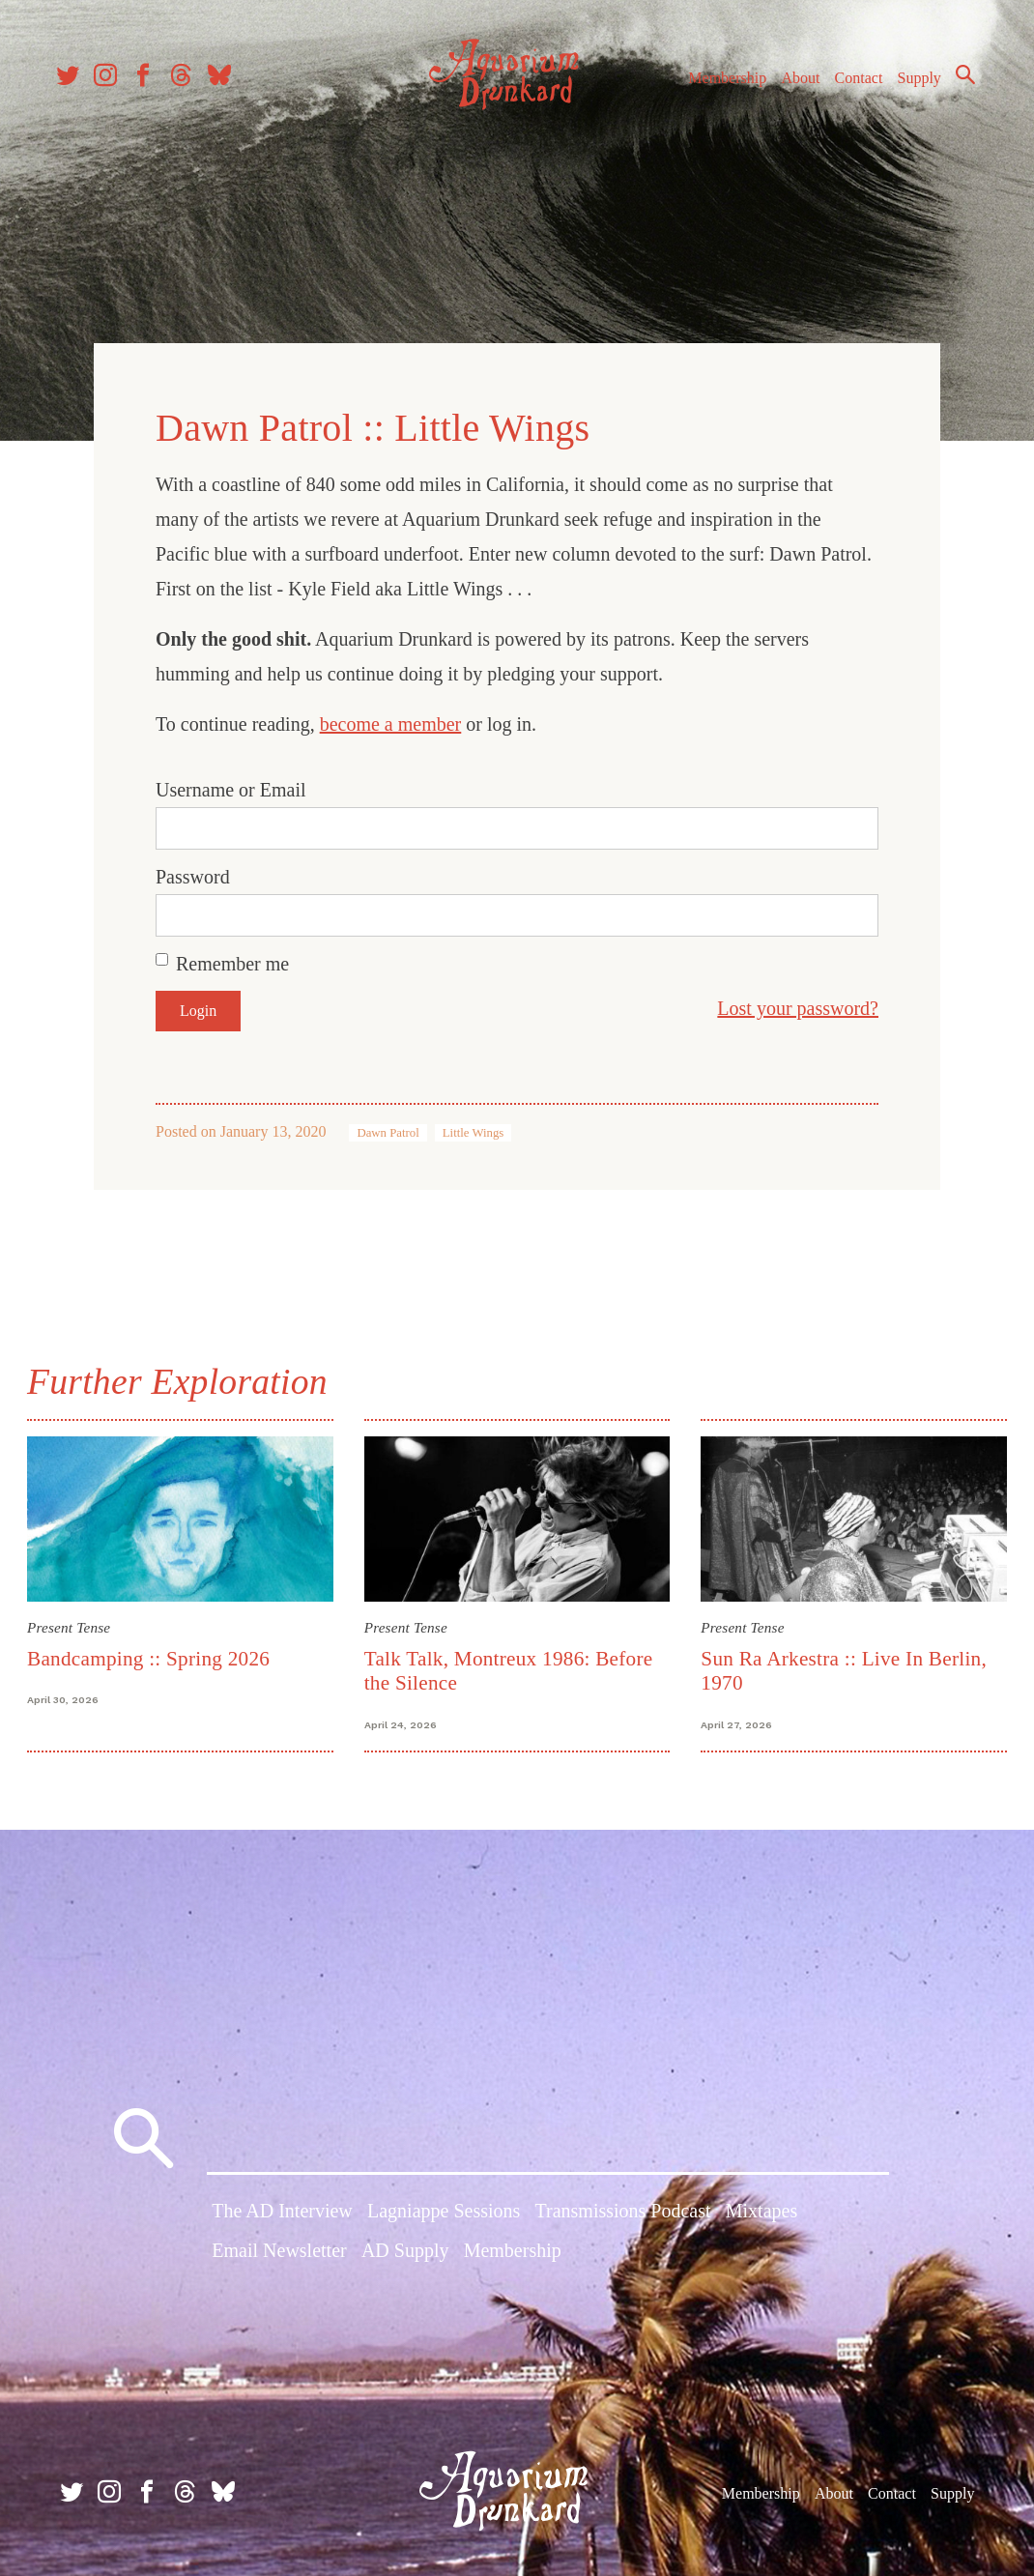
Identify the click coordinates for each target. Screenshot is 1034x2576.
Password (193, 873)
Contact (850, 85)
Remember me (232, 960)
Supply (911, 85)
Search (956, 82)
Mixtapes (761, 2210)
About (791, 85)
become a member (391, 721)
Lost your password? (797, 1005)
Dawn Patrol (387, 1130)
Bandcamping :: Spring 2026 (152, 1654)
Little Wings (473, 1130)
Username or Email (231, 786)
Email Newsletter (279, 2250)
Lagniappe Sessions (443, 2210)
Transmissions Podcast (623, 2210)
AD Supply (405, 2250)
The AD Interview (282, 2210)
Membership (718, 85)
